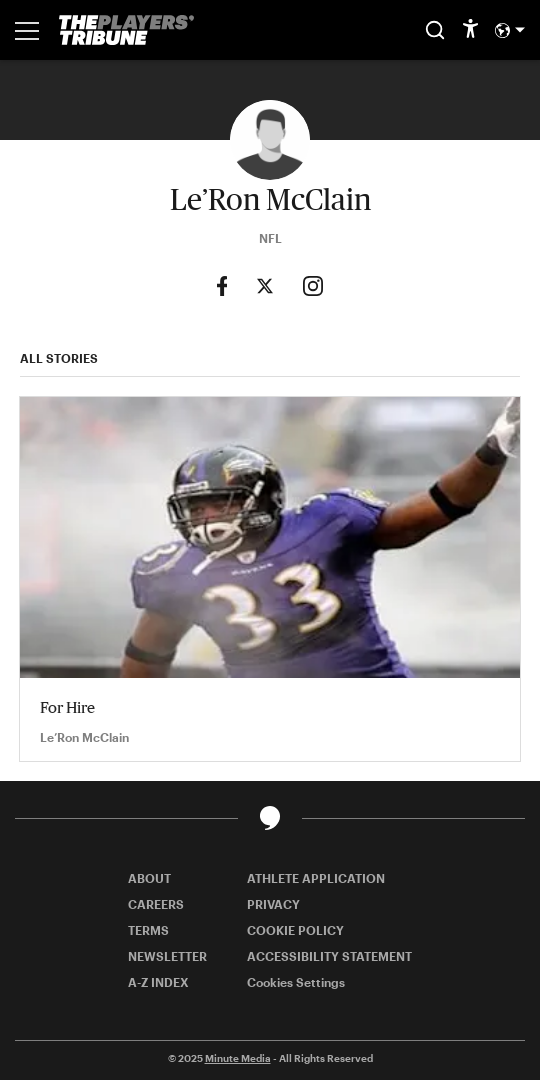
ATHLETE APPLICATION (316, 878)
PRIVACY (273, 904)
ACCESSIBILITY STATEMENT (329, 956)
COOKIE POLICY (295, 930)
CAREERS (156, 904)
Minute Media (238, 1058)
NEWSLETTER (167, 956)
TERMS (148, 930)
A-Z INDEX (158, 982)
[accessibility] (470, 30)
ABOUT (149, 878)
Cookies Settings (296, 982)
